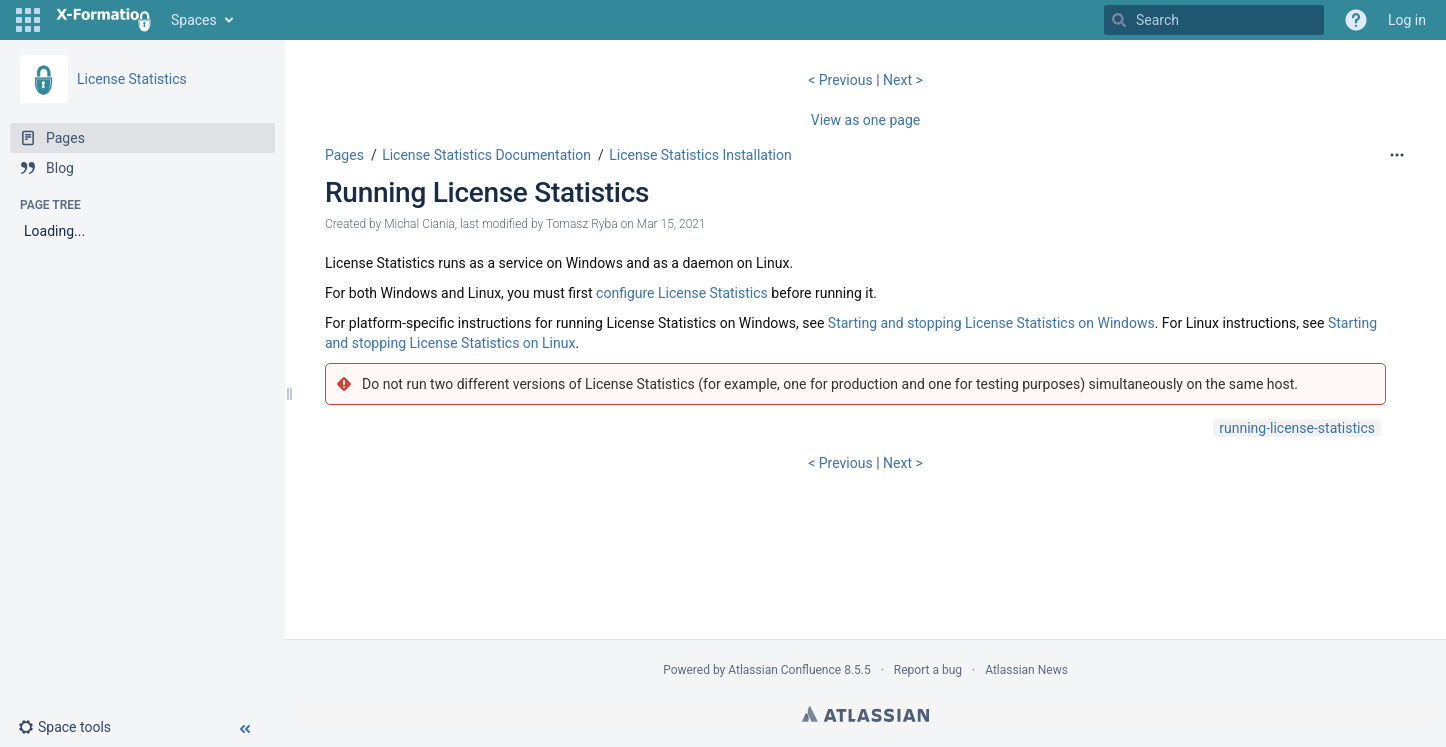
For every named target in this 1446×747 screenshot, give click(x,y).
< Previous (842, 80)
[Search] (1119, 20)
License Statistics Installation (700, 155)
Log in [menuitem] (1407, 20)
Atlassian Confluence (784, 670)
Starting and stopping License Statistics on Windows (991, 323)
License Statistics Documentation (486, 155)
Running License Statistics (487, 192)
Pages (344, 155)
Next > (903, 80)
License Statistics (132, 79)
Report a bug (928, 670)
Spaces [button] (194, 20)
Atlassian (865, 714)
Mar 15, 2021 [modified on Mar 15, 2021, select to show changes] (671, 224)
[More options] (1397, 155)
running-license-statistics (1297, 428)
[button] (28, 20)
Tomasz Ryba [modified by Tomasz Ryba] (582, 224)
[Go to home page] (103, 20)
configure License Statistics (682, 293)
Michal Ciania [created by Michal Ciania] (419, 224)
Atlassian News (1026, 670)
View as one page (865, 120)
